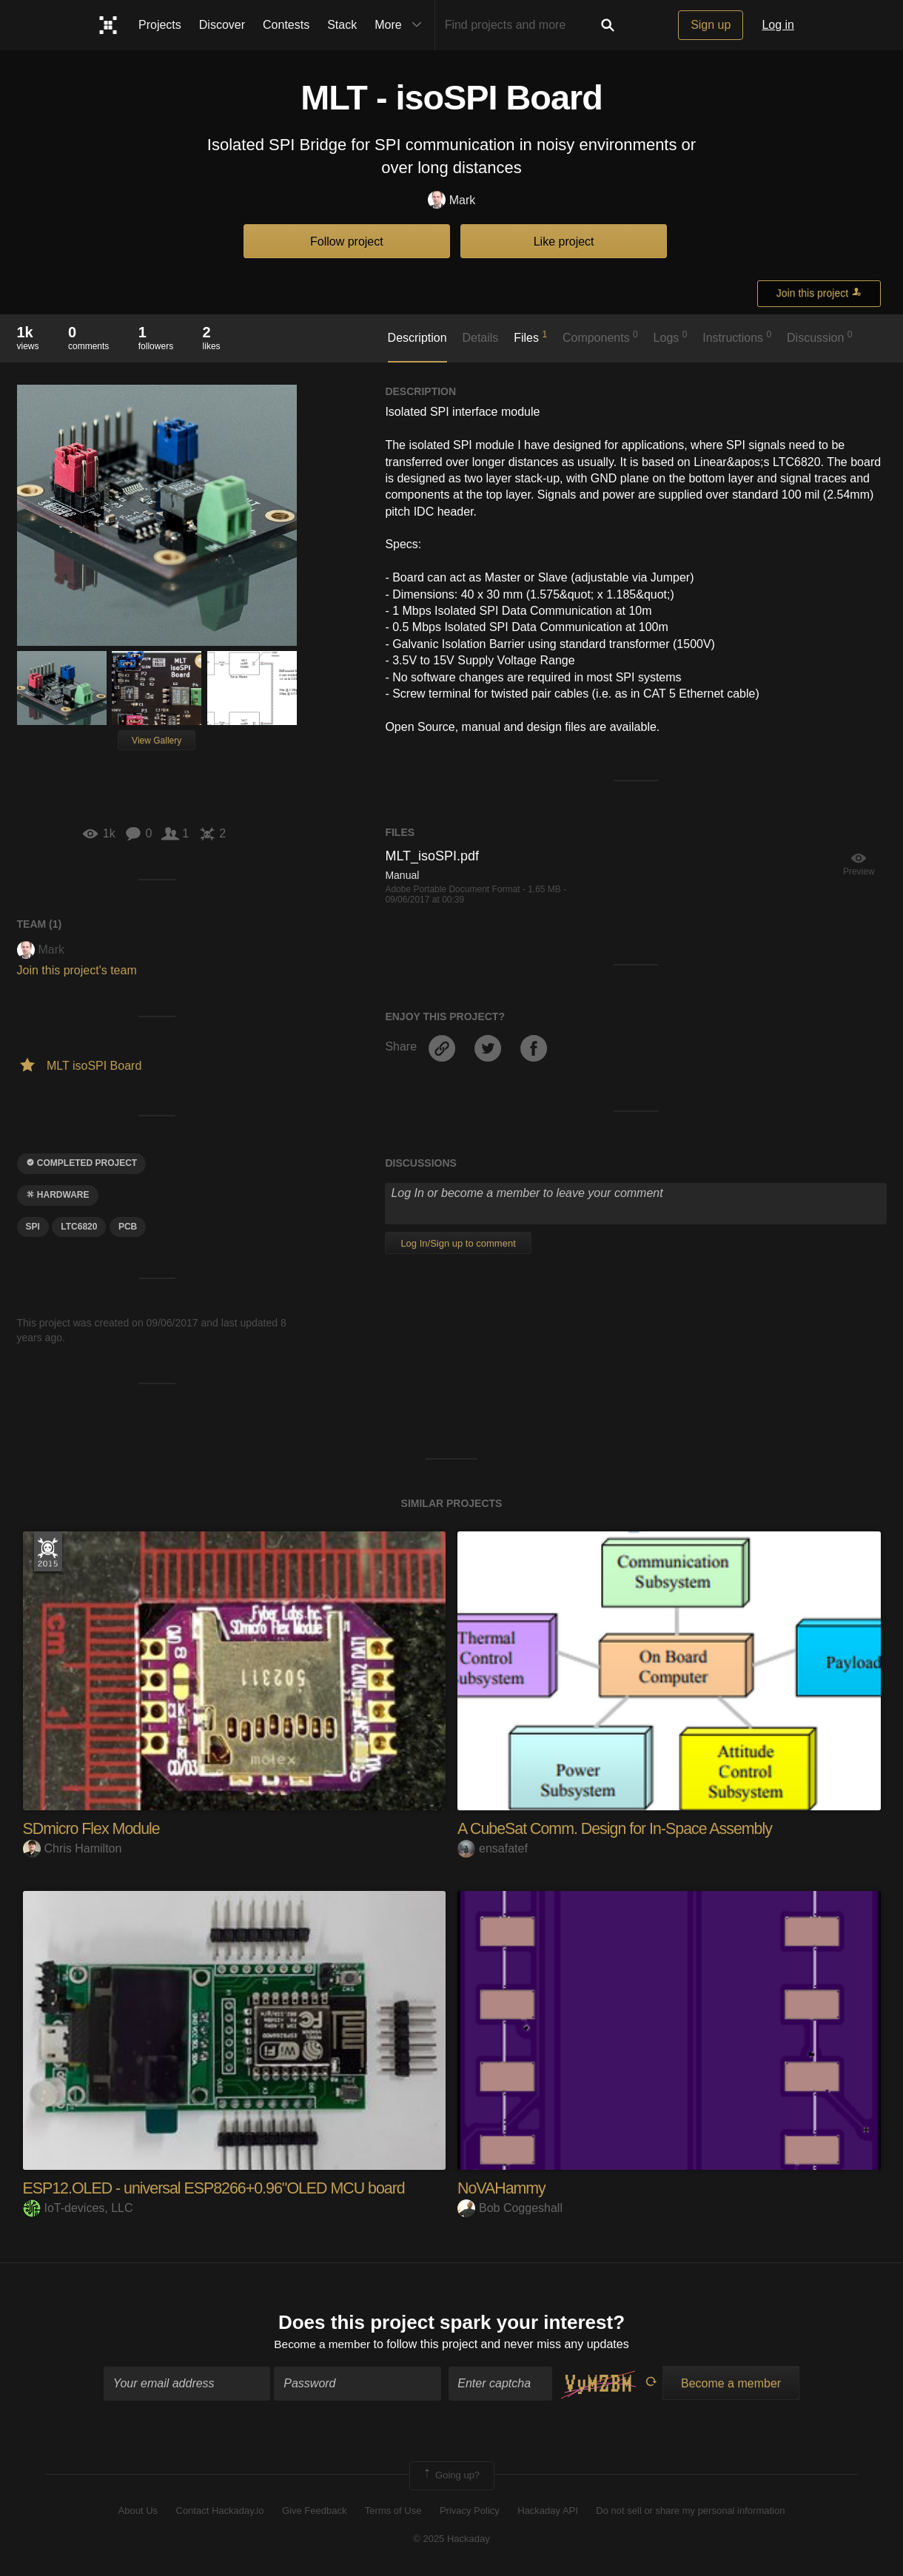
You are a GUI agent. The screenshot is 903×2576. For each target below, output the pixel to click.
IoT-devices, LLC (78, 2208)
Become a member (322, 2345)
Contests (286, 24)
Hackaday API (547, 2511)
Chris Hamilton (72, 1848)
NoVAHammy (502, 2188)
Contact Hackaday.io (220, 2511)
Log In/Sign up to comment (457, 1243)
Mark (452, 200)
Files (530, 336)
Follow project (346, 241)
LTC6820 (79, 1226)
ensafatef (492, 1848)
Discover (222, 24)
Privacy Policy (470, 2511)
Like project (564, 241)
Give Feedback (314, 2511)
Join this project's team (77, 970)
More (401, 25)
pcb (127, 1226)
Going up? (450, 2477)
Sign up (711, 24)
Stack (342, 24)
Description (417, 337)
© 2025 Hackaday (451, 2539)
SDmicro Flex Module (93, 1828)
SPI (33, 1226)
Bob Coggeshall (510, 2208)
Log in (778, 24)
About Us (138, 2511)
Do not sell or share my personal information (690, 2511)
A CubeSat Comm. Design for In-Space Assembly (619, 1828)
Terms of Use (393, 2511)
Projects (159, 24)
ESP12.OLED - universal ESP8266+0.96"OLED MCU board (220, 2188)
